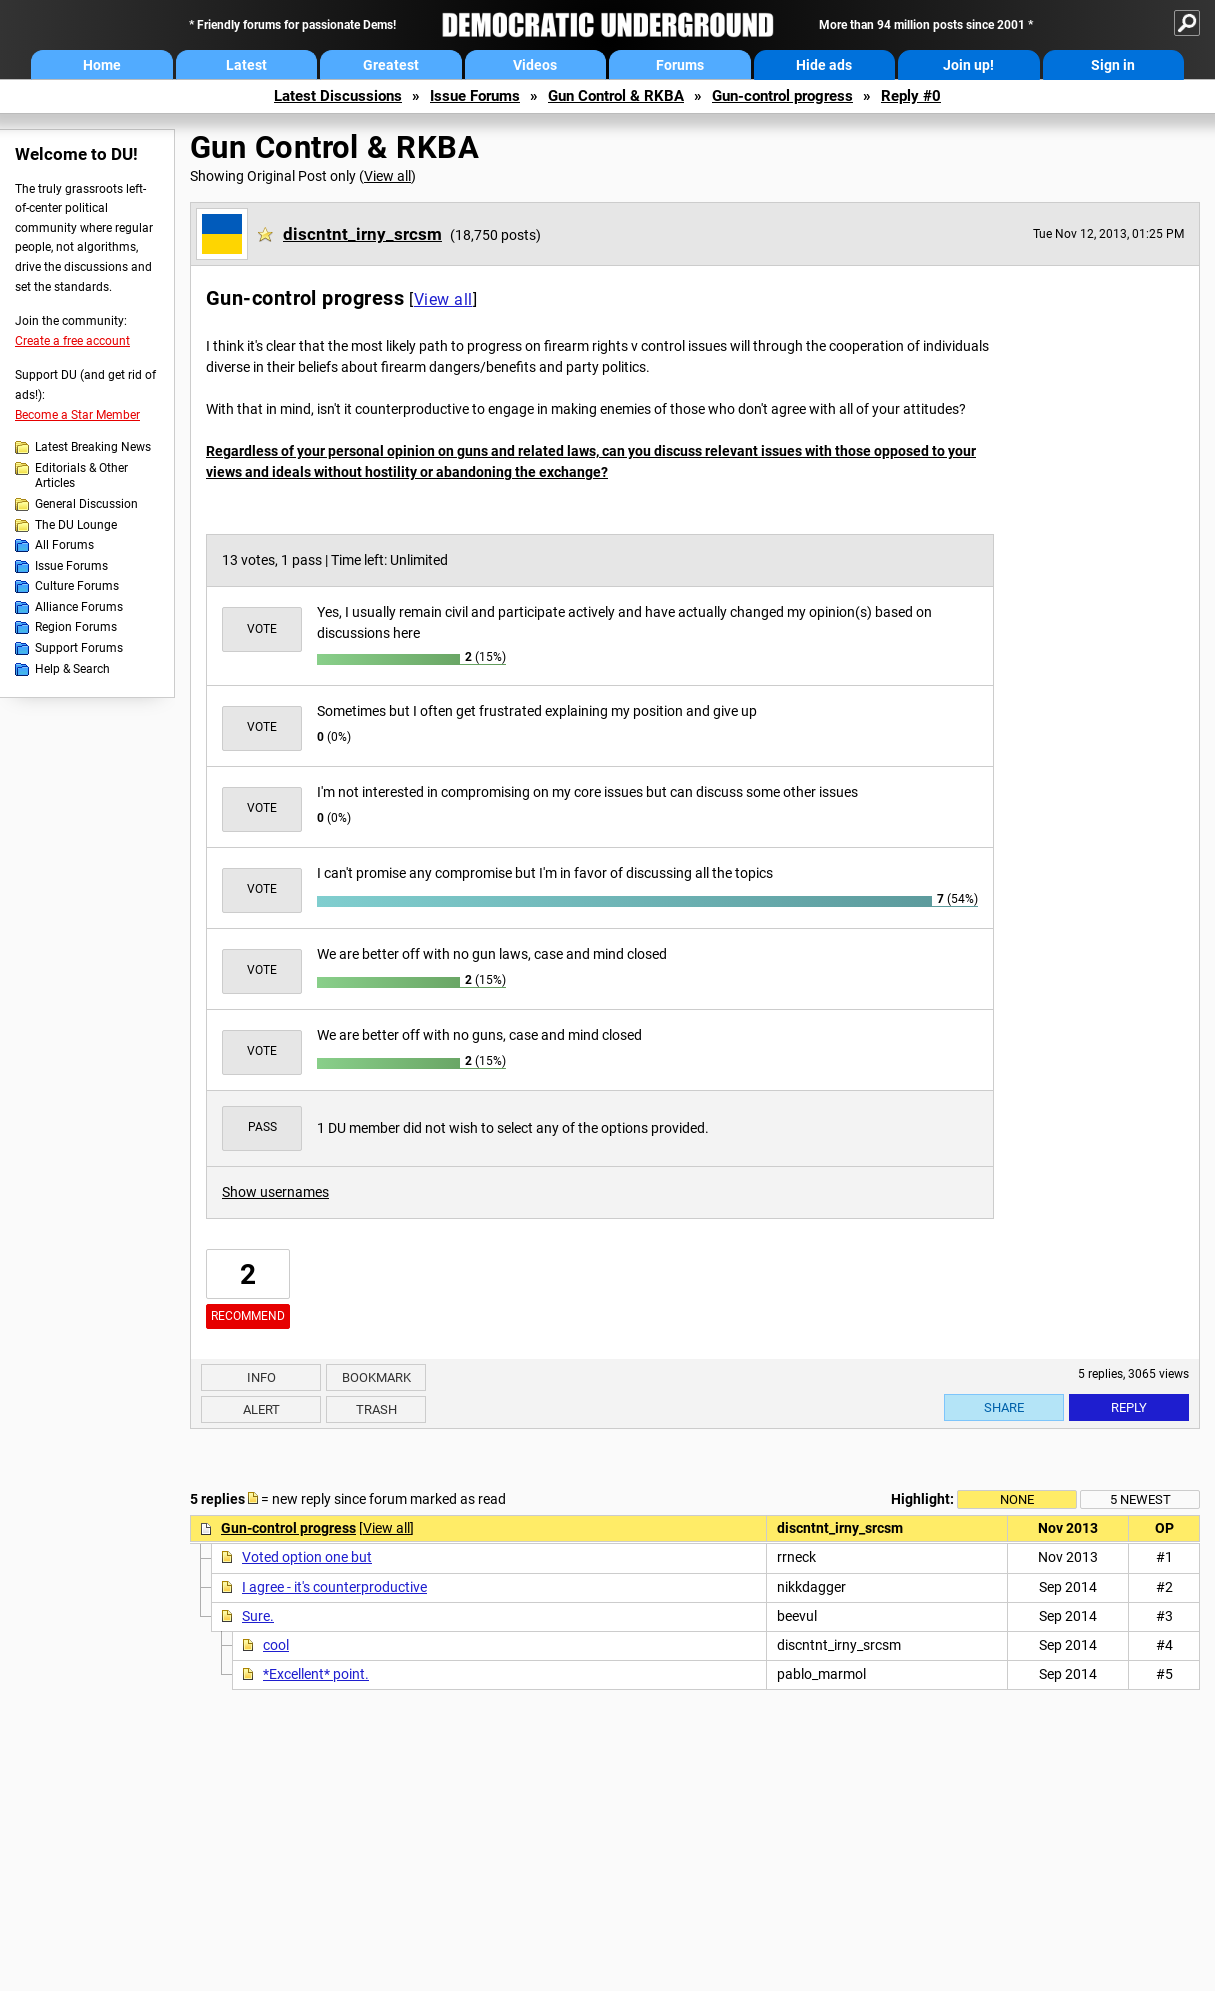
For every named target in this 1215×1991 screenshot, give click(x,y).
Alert (261, 1409)
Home (102, 65)
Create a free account (72, 341)
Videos (535, 65)
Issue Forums (475, 96)
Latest (246, 65)
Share (1004, 1407)
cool (276, 1645)
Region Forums (76, 627)
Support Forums (79, 648)
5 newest (1140, 1499)
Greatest (391, 65)
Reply (1129, 1407)
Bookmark (376, 1377)
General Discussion (86, 504)
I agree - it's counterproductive (334, 1587)
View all (387, 176)
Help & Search (72, 669)
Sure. (258, 1616)
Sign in (1113, 65)
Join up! (968, 65)
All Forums (64, 545)
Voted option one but (307, 1557)
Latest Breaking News (93, 447)
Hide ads (824, 65)
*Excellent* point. (316, 1674)
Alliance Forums (79, 607)
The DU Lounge (76, 525)
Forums (680, 65)
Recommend (248, 1316)
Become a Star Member (77, 415)
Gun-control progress (782, 96)
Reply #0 (911, 96)
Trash (376, 1409)
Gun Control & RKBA (616, 96)
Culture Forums (77, 586)
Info (261, 1377)
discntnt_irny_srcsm (362, 234)
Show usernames (275, 1192)
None (1017, 1499)
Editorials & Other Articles (81, 476)
